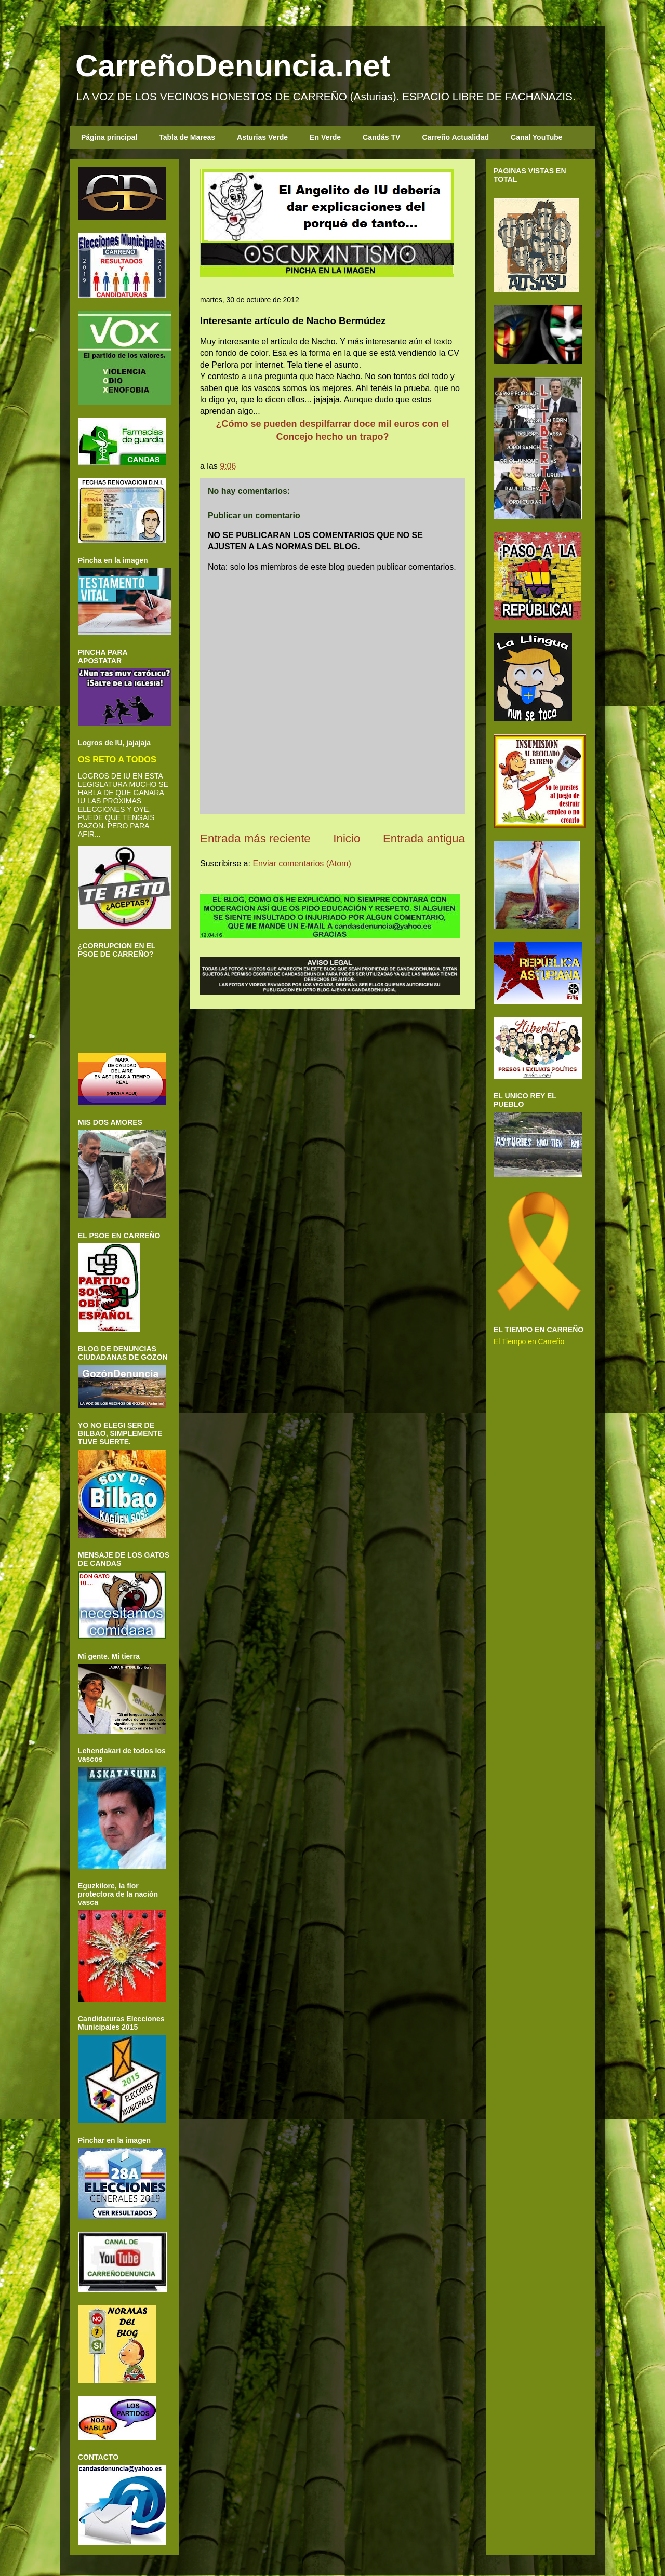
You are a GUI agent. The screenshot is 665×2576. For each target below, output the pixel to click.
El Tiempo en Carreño (529, 1341)
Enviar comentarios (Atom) (301, 863)
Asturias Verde (262, 137)
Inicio (346, 838)
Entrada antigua (424, 838)
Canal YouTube (537, 137)
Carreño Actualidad (455, 137)
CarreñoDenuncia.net (233, 65)
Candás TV (381, 137)
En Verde (325, 137)
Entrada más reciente (255, 838)
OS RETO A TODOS (117, 759)
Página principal (109, 137)
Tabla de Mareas (187, 137)
